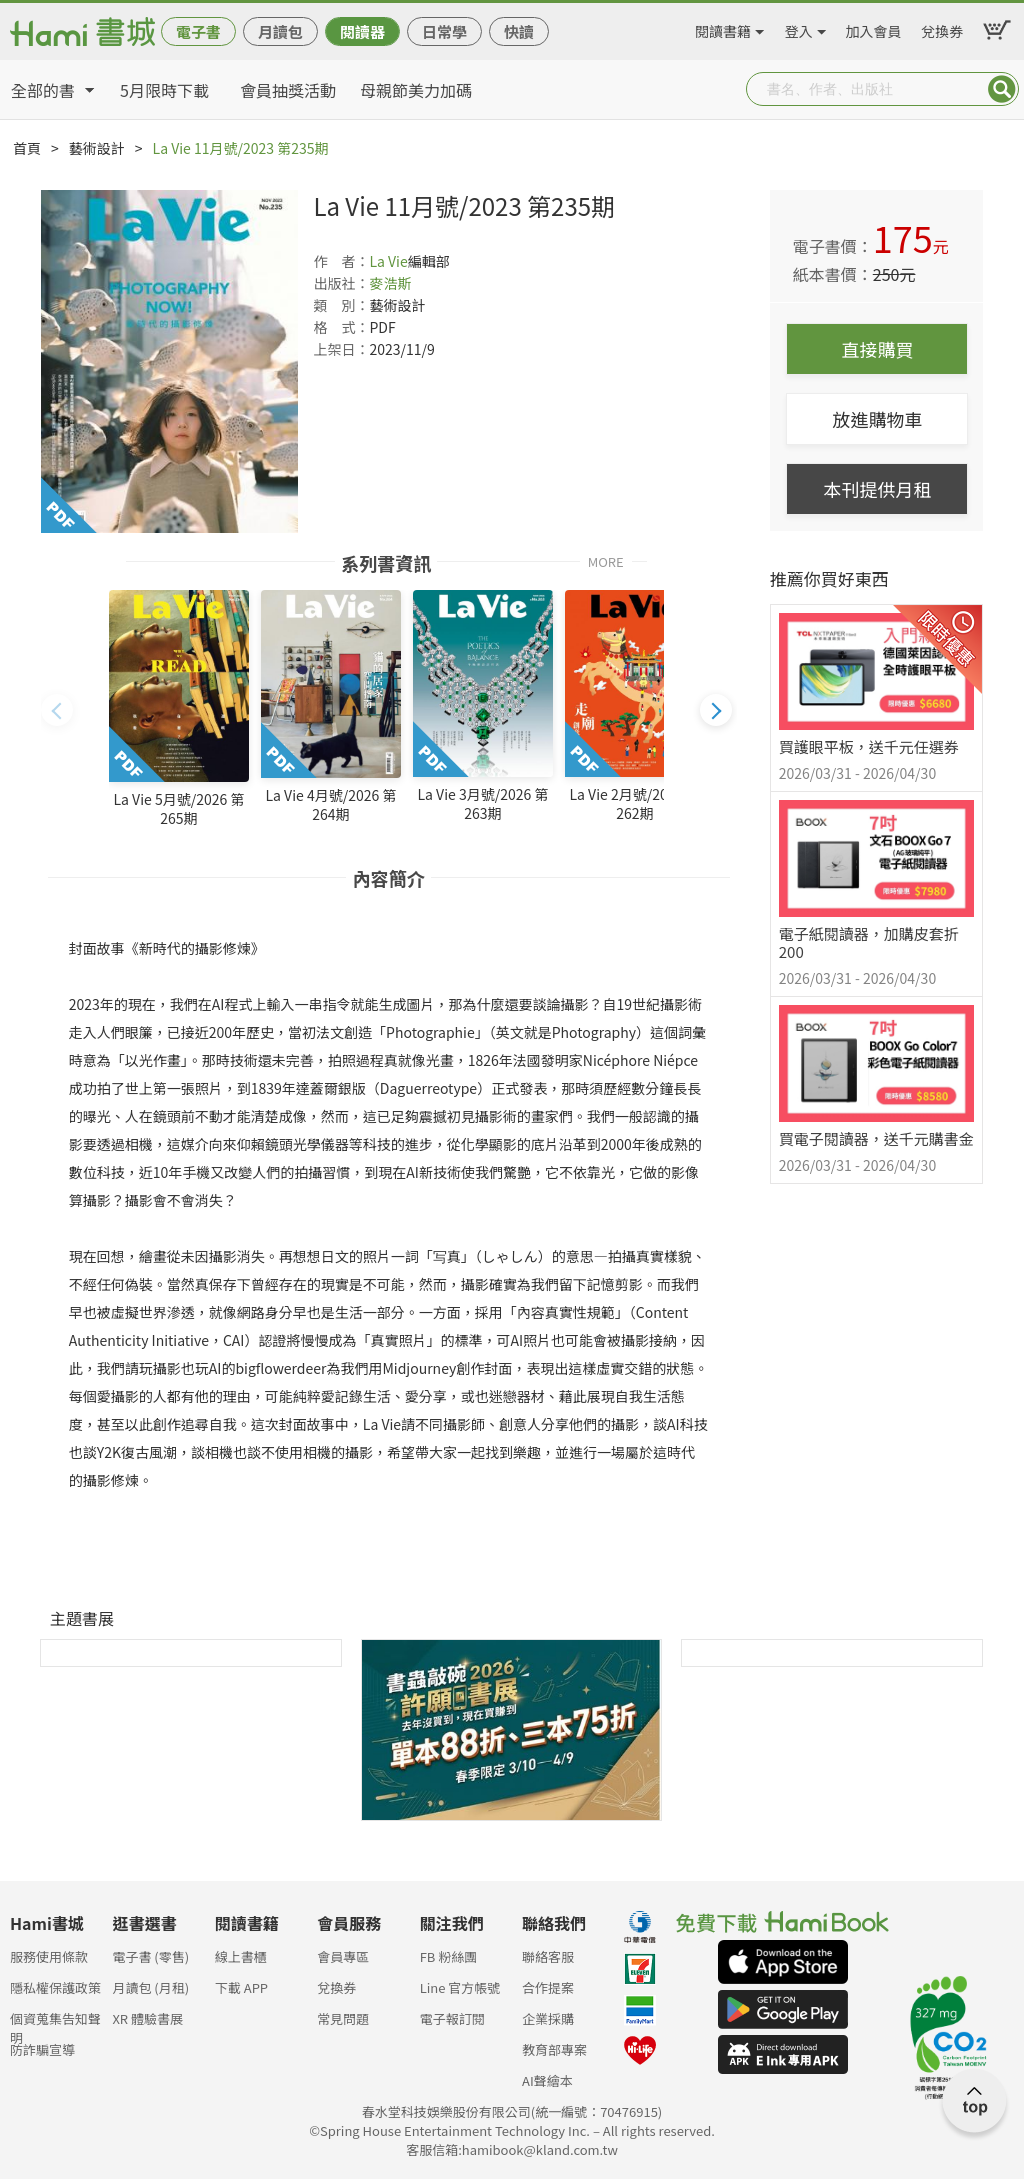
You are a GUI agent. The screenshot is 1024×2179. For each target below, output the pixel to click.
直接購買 (877, 349)
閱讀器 (362, 31)
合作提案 (548, 1987)
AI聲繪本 (547, 2080)
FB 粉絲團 (449, 1956)
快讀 (519, 31)
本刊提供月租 (877, 489)
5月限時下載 (164, 90)
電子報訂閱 (452, 2018)
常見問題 (343, 2018)
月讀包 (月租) (150, 1987)
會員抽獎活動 (288, 90)
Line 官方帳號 (460, 1987)
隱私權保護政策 (55, 1987)
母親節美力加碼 (416, 90)
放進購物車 (877, 419)
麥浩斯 (390, 283)
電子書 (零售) (150, 1956)
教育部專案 (554, 2049)
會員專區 (343, 1956)
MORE (606, 560)
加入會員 (874, 28)
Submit (1002, 89)
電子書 (198, 31)
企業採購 (548, 2018)
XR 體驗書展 (147, 2018)
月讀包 (280, 31)
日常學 (444, 31)
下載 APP (241, 1987)
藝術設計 (97, 148)
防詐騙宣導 (42, 2049)
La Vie (388, 261)
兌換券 (942, 28)
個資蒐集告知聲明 (55, 2024)
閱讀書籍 (723, 28)
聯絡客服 (548, 1956)
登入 (799, 28)
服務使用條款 (49, 1956)
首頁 (27, 148)
